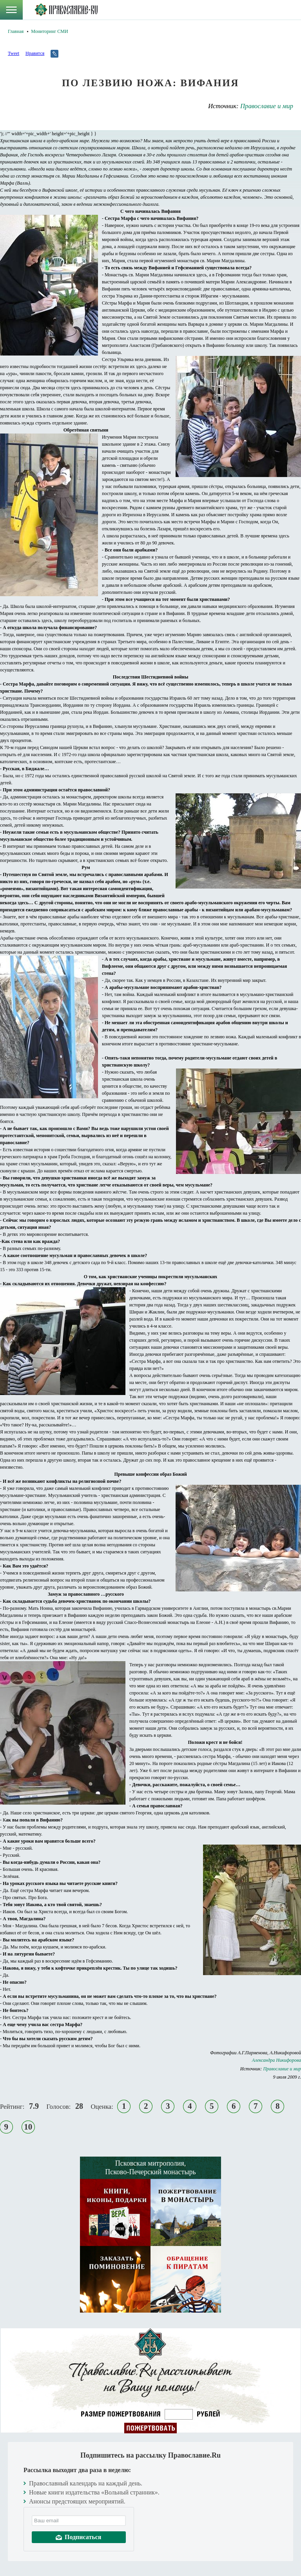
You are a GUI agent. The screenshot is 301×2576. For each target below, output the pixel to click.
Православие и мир (266, 106)
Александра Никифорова (276, 2060)
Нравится (34, 53)
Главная (16, 31)
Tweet (13, 53)
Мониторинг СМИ (49, 31)
